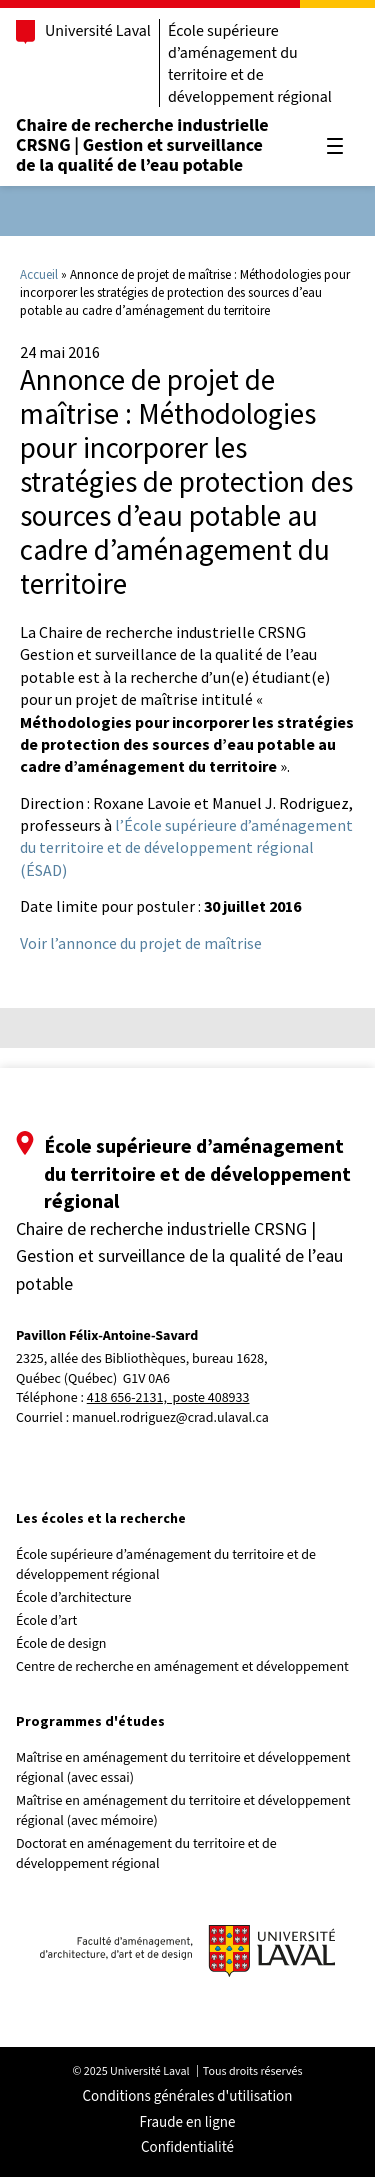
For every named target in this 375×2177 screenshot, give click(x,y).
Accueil (39, 274)
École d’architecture (74, 1598)
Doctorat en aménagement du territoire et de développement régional (146, 1854)
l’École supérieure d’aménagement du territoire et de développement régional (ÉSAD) (186, 847)
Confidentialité (187, 2147)
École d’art (46, 1621)
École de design (61, 1644)
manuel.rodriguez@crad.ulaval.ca (170, 1418)
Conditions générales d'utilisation (188, 2096)
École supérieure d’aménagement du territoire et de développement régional (250, 64)
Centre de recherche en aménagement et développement (182, 1667)
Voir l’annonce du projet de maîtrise (141, 943)
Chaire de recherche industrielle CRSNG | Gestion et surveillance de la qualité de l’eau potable (142, 145)
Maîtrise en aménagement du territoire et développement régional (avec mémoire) (183, 1811)
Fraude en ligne (188, 2122)
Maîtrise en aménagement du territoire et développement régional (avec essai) (183, 1768)
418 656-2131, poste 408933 (168, 1398)
